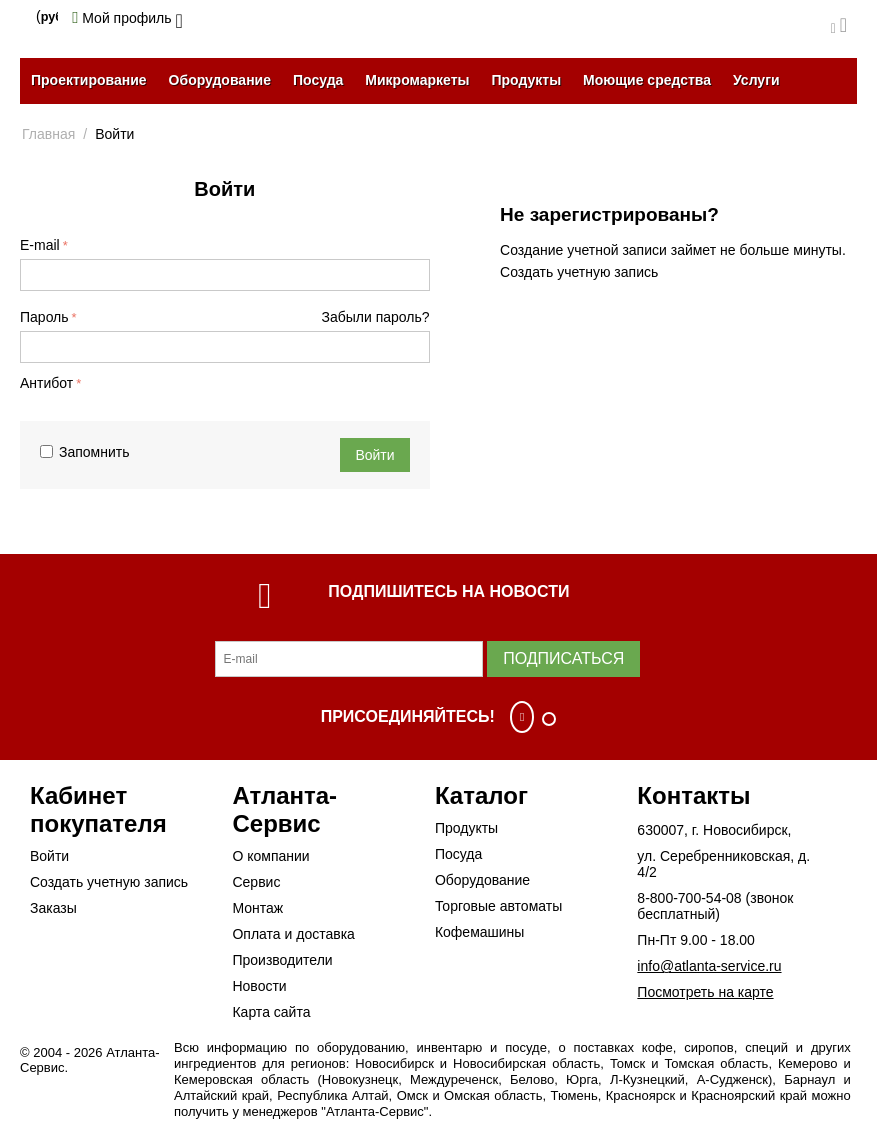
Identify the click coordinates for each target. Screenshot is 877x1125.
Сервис (256, 882)
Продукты (526, 80)
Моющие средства (647, 80)
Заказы (53, 908)
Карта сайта (271, 1012)
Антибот (46, 383)
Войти (374, 455)
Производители (282, 960)
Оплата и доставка (293, 934)
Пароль (44, 317)
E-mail (40, 245)
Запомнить (85, 452)
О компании (270, 856)
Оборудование (220, 80)
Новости (259, 986)
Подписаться (563, 658)
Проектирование (89, 80)
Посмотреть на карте (705, 992)
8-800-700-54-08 (689, 898)
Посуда (318, 80)
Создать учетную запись (579, 272)
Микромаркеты (417, 80)
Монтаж (257, 908)
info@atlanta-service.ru (709, 966)
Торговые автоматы (498, 906)
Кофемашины (480, 932)
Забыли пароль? (376, 317)
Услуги (756, 80)
